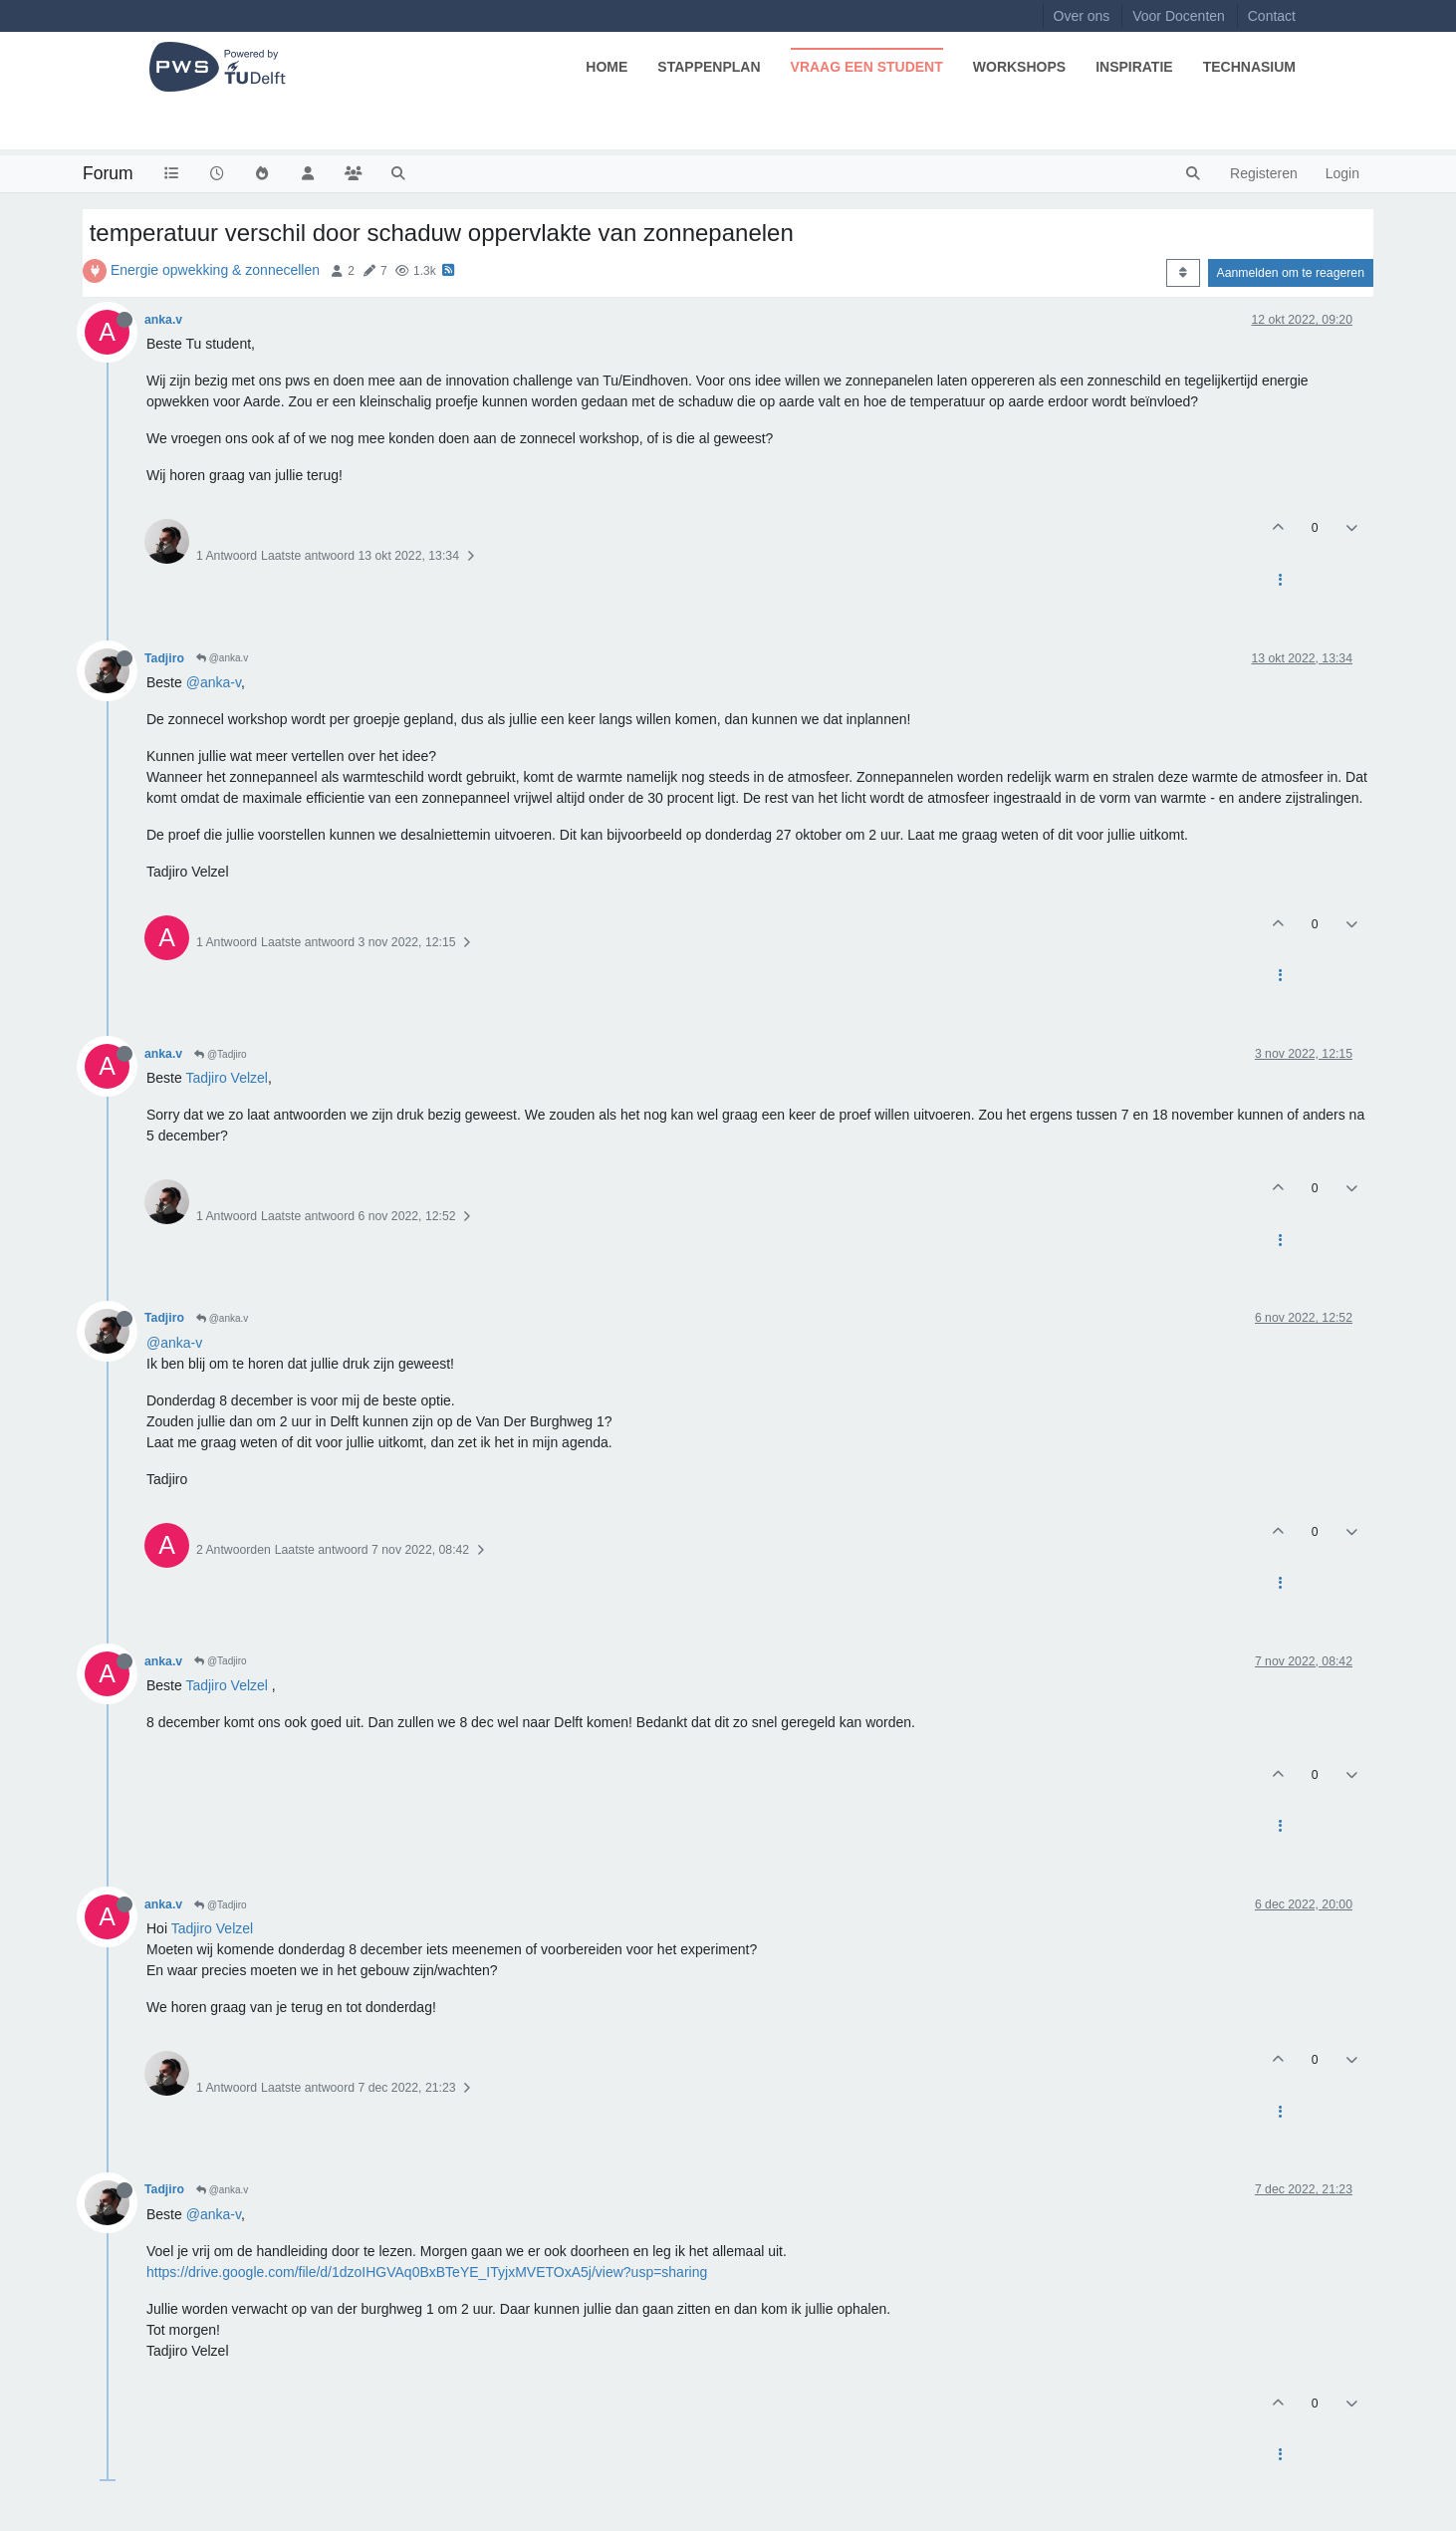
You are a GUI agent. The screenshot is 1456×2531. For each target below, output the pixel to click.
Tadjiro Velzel (226, 1078)
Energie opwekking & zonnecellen (215, 270)
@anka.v (222, 657)
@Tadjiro (220, 1054)
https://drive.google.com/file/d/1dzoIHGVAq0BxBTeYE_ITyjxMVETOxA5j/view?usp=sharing (426, 2272)
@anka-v (213, 682)
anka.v (163, 320)
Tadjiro (164, 658)
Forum (108, 173)
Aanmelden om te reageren (1290, 273)
